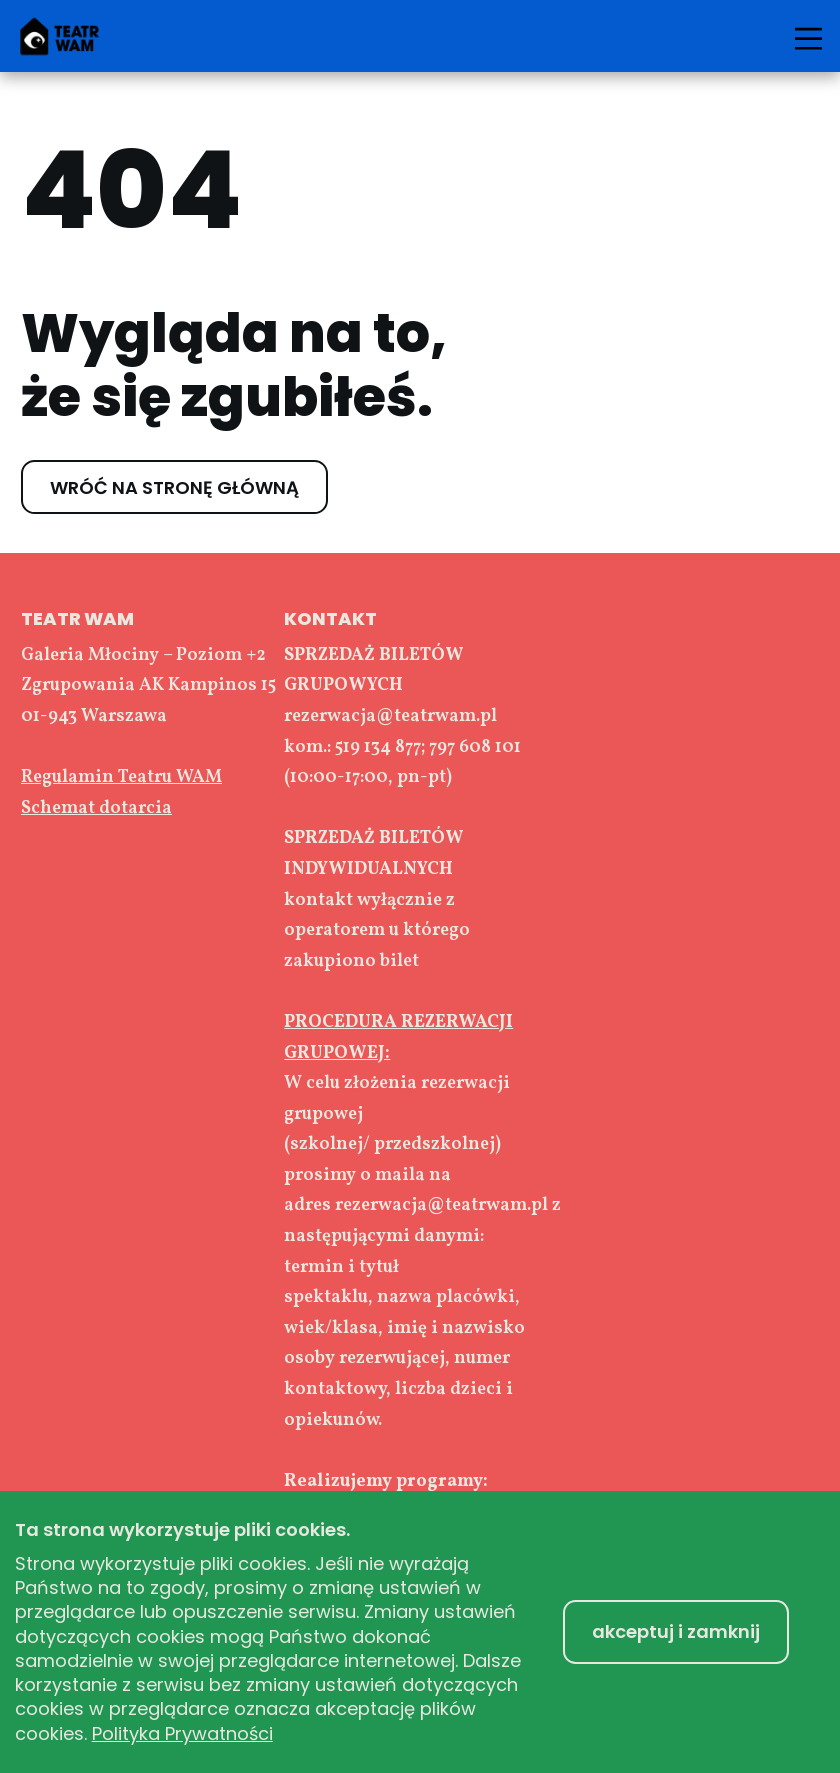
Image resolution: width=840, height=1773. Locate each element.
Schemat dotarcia (96, 808)
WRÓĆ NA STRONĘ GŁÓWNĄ (174, 486)
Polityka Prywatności (182, 1733)
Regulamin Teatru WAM (121, 777)
